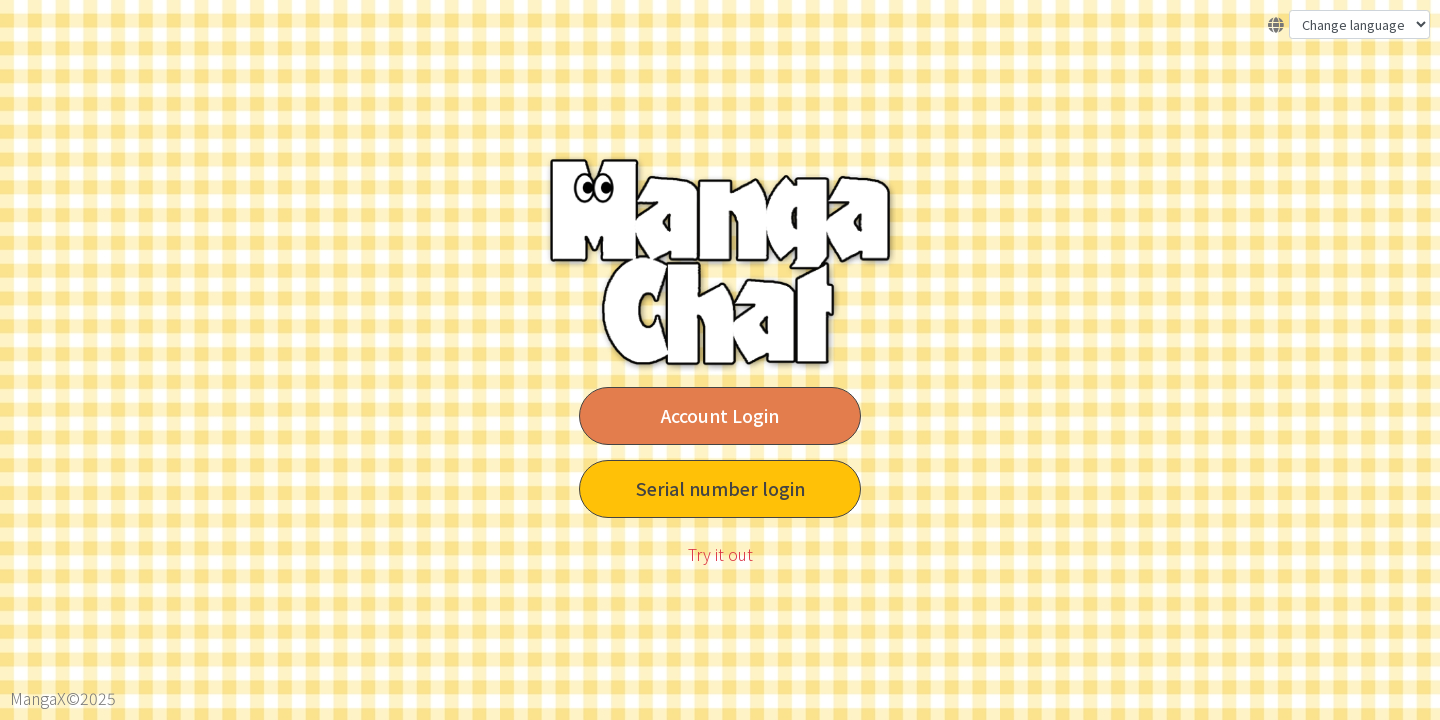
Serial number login (720, 488)
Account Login (720, 415)
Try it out (720, 554)
